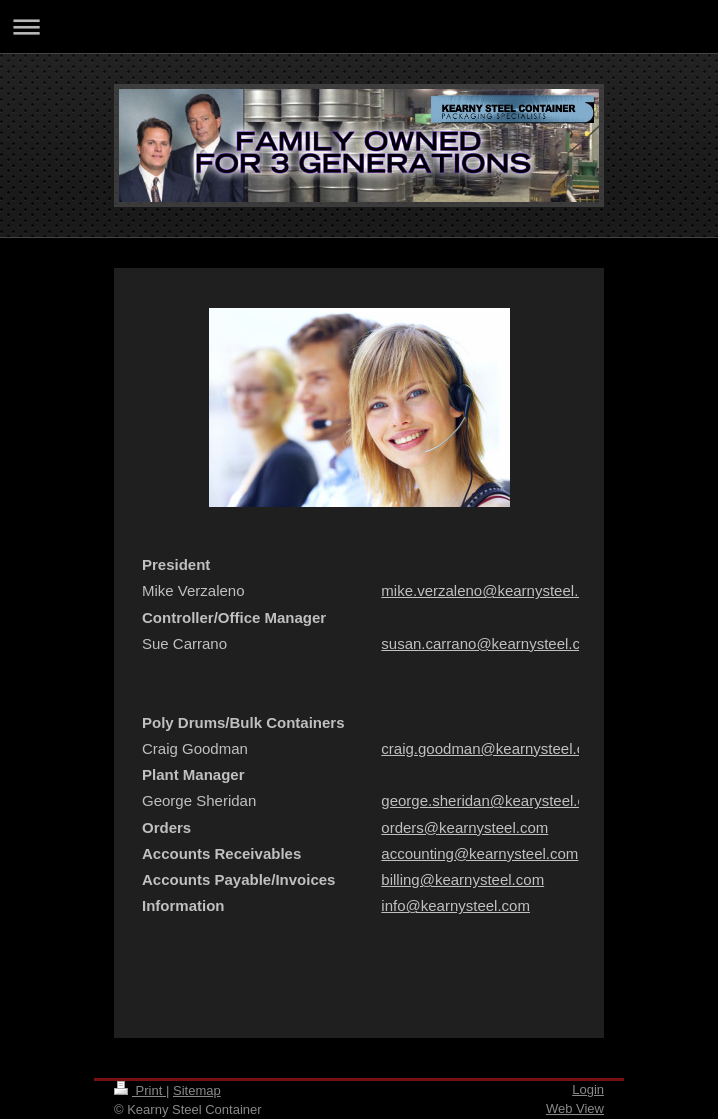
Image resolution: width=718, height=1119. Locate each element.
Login (588, 1089)
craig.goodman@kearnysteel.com (493, 748)
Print (140, 1090)
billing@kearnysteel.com (462, 879)
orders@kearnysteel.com (464, 827)
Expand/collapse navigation (359, 26)
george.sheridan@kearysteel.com (493, 800)
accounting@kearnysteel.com (479, 853)
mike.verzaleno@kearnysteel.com (493, 590)
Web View (575, 1108)
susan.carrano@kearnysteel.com (491, 643)
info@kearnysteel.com (455, 905)
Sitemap (197, 1090)
